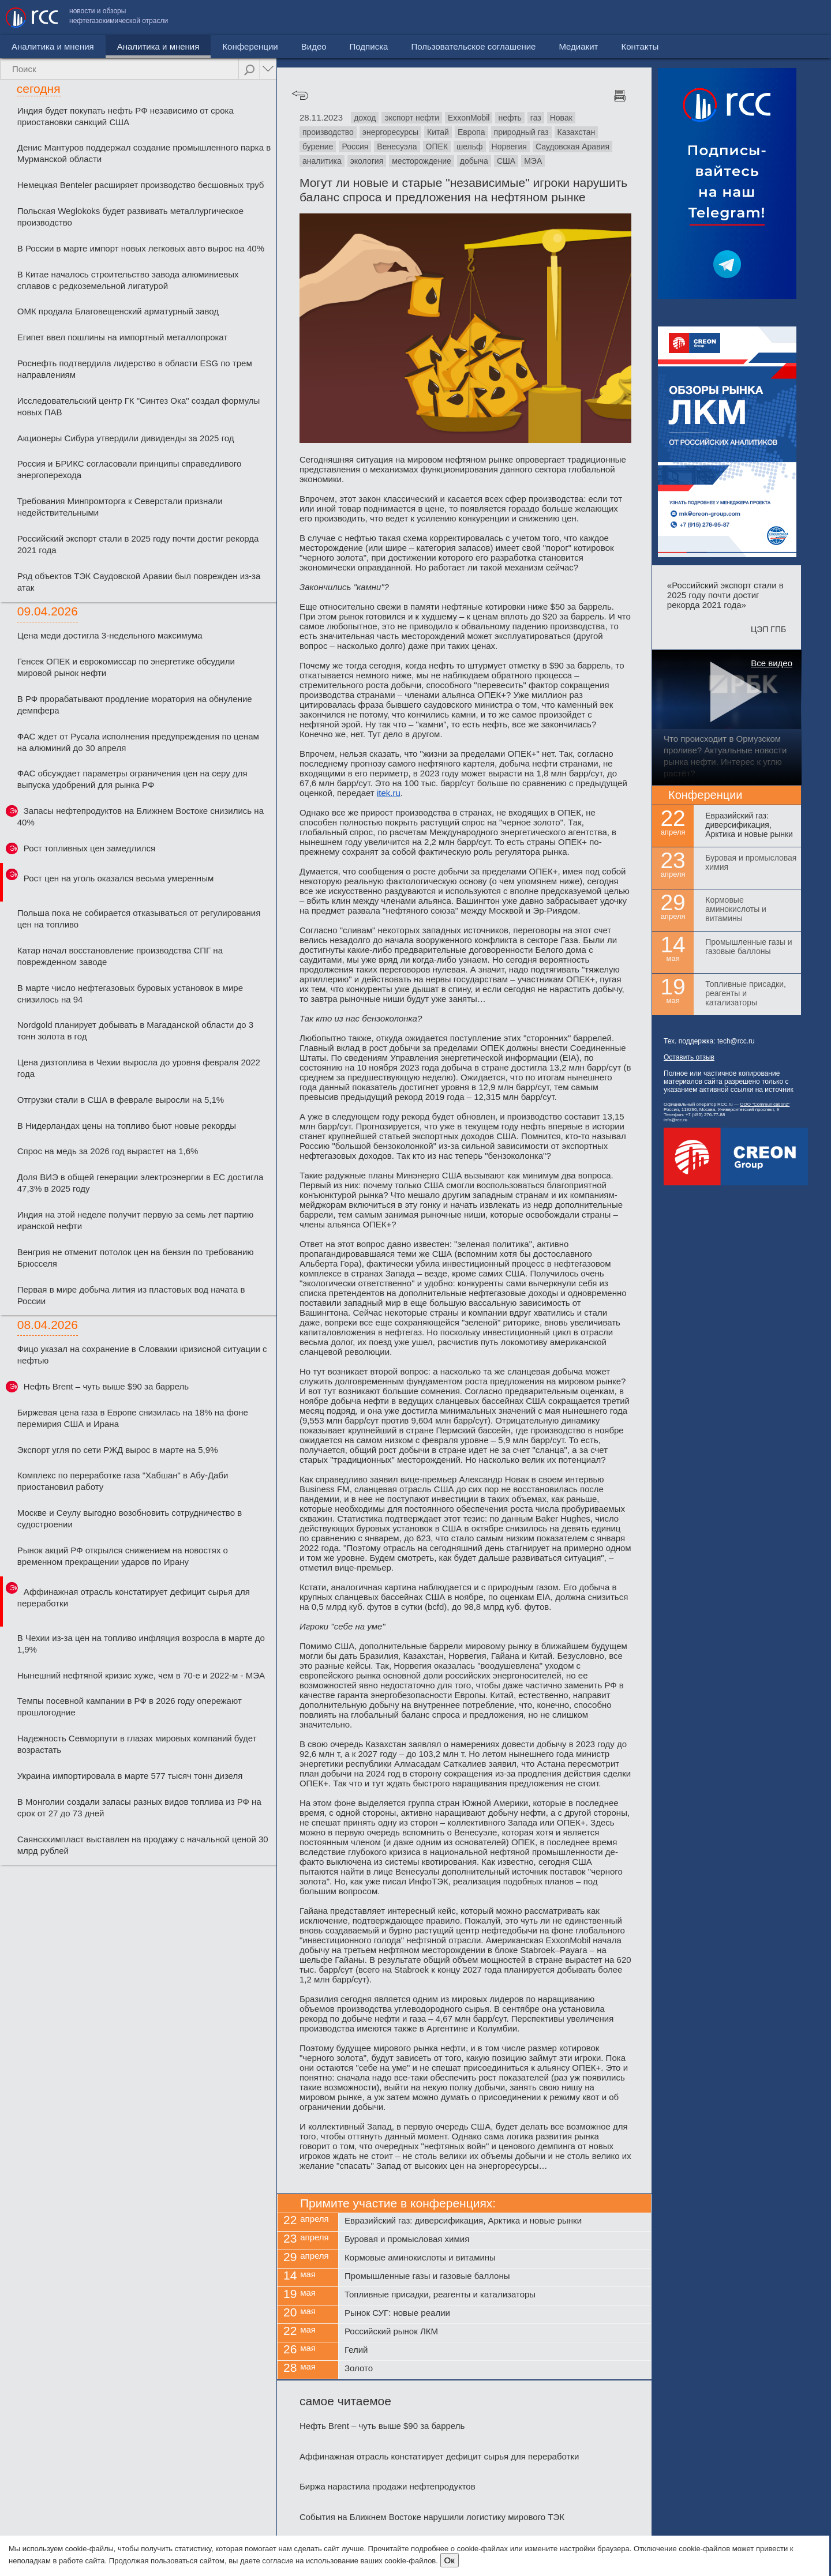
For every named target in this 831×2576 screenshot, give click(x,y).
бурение (317, 146)
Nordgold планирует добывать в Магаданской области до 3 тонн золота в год (135, 1030)
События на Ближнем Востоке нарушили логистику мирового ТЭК (432, 2517)
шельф (469, 146)
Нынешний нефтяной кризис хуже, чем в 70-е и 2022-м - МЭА (141, 1675)
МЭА (533, 161)
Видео (265, 46)
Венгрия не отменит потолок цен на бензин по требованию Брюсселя (135, 1257)
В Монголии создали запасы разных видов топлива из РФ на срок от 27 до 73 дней (139, 1807)
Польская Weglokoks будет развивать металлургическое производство (130, 216)
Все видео (771, 663)
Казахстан (576, 132)
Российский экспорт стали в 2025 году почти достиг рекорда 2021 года (138, 544)
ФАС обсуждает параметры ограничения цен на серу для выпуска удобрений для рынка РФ (132, 779)
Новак (561, 117)
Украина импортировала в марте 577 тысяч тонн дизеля (130, 1776)
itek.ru (388, 793)
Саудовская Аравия (572, 146)
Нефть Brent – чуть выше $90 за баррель (106, 1386)
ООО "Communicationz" (764, 1104)
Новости (28, 46)
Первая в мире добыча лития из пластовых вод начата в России (131, 1295)
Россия (355, 146)
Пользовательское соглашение (634, 17)
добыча (474, 161)
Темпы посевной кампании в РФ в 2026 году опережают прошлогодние (129, 1706)
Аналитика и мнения (109, 46)
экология (367, 161)
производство (328, 132)
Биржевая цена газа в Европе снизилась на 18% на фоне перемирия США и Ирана (132, 1418)
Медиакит (739, 17)
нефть (509, 117)
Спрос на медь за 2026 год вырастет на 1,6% (108, 1151)
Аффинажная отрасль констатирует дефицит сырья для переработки (133, 1597)
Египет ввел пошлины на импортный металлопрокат (122, 337)
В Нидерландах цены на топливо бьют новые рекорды (126, 1126)
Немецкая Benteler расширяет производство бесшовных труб (140, 185)
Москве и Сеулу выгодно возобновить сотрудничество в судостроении (129, 1518)
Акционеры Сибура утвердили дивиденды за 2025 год (125, 438)
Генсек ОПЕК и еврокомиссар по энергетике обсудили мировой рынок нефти (126, 667)
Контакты (800, 17)
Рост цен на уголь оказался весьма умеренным (119, 878)
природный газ (521, 132)
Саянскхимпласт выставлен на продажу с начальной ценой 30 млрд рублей (142, 1845)
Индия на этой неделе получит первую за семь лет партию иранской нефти (135, 1220)
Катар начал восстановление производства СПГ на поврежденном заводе (120, 956)
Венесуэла (397, 146)
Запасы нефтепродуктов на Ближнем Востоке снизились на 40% (140, 816)
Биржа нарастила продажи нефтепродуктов (388, 2486)
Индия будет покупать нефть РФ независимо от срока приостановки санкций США (125, 116)
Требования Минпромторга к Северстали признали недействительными (120, 506)
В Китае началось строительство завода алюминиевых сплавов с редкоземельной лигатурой (128, 280)
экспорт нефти (411, 117)
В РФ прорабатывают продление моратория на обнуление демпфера (134, 704)
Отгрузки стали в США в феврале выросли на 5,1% (120, 1100)
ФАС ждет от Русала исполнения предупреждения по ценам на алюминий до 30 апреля (138, 742)
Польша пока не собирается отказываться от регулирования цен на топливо (139, 918)
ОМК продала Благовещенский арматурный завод (118, 311)
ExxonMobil (468, 117)
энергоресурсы (390, 132)
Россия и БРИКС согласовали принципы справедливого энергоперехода (129, 469)
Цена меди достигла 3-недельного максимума (110, 635)
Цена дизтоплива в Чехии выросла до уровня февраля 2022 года (138, 1068)
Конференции (201, 46)
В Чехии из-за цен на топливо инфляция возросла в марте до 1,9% (141, 1643)
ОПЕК (437, 146)
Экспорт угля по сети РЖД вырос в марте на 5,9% (117, 1450)
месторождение (421, 161)
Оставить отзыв (689, 1057)
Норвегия (509, 146)
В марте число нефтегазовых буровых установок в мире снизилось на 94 (130, 993)
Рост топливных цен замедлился (89, 848)
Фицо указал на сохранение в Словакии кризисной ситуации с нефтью (142, 1354)
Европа (471, 132)
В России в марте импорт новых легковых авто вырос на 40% (140, 248)
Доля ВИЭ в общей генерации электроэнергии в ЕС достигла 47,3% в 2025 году (140, 1182)
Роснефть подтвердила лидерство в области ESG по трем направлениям (134, 369)
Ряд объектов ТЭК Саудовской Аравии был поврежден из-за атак (139, 581)
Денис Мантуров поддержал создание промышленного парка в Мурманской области (144, 153)
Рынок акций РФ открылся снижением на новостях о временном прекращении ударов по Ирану (122, 1556)
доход (365, 117)
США (506, 161)
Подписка (320, 46)
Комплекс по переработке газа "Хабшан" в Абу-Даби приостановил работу (123, 1481)
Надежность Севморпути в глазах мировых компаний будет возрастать (137, 1744)
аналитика (322, 161)
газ (535, 117)
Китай (438, 132)
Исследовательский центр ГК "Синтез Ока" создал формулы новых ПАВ (138, 406)
